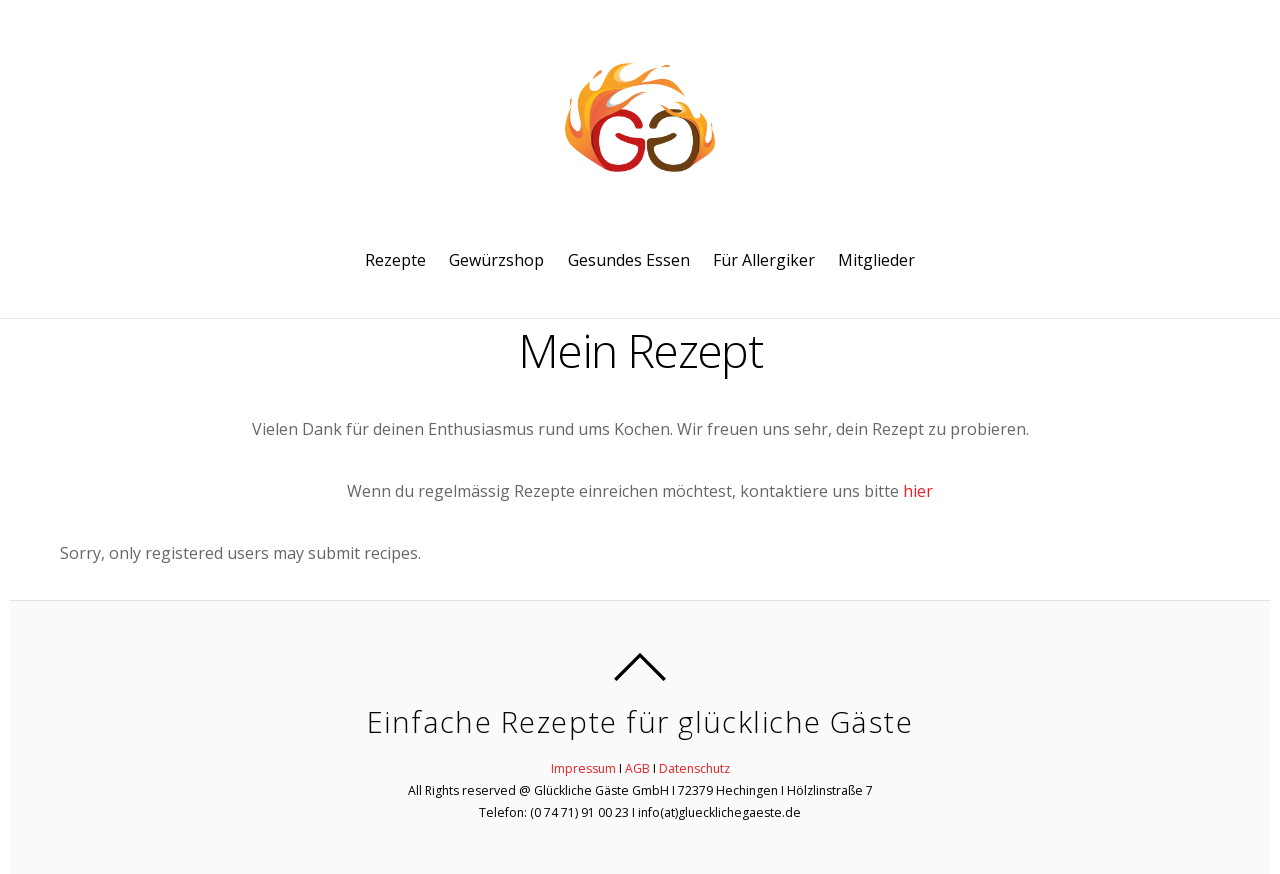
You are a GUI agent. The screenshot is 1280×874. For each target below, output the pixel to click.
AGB (637, 768)
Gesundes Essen (629, 260)
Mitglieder (876, 260)
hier (918, 491)
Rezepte (395, 260)
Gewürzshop (496, 260)
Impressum (583, 768)
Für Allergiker (764, 260)
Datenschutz (694, 768)
